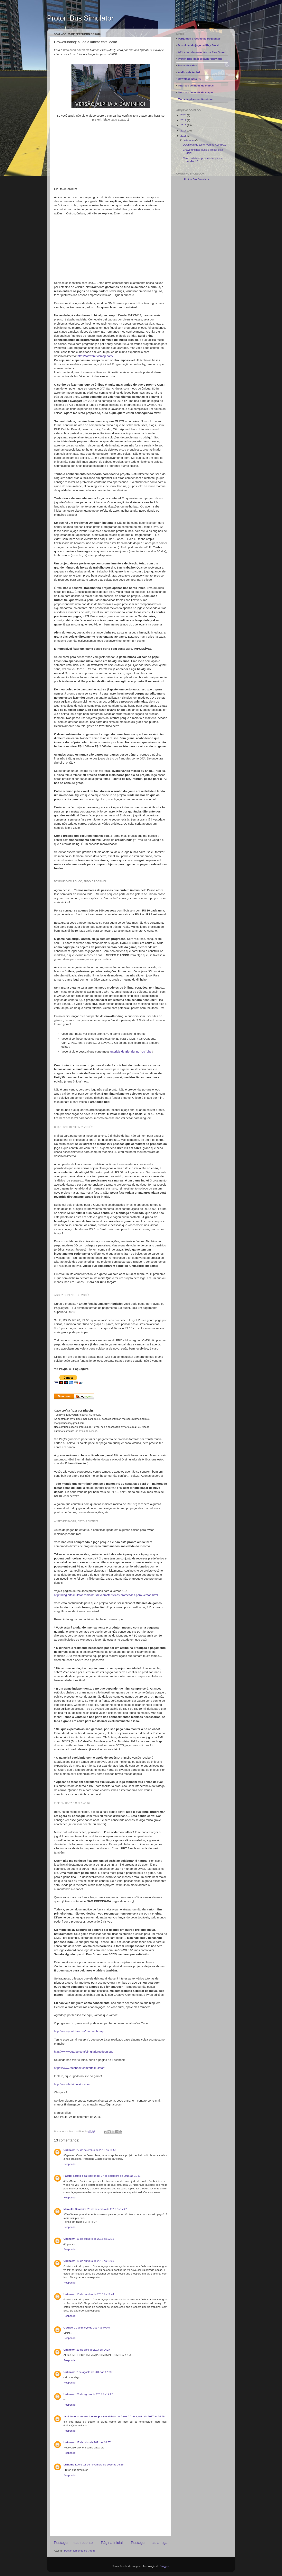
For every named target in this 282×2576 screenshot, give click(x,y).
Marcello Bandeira (74, 2209)
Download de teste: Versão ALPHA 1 (204, 144)
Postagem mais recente (73, 2543)
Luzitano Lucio (72, 2464)
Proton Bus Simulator (80, 18)
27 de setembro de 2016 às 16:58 (96, 2150)
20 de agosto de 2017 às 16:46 (146, 2416)
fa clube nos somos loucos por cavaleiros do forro (95, 2416)
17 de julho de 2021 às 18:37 (94, 2442)
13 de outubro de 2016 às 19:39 (95, 2260)
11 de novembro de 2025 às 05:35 (103, 2464)
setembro (189, 140)
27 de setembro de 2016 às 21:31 (120, 2175)
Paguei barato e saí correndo (81, 2175)
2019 (183, 120)
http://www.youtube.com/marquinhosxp (79, 2031)
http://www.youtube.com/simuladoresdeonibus (83, 2051)
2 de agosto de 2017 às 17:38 (94, 2372)
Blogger (164, 2566)
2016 (183, 135)
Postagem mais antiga (149, 2543)
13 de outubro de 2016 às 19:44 (95, 2294)
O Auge (68, 2327)
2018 (183, 125)
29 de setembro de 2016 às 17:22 (107, 2209)
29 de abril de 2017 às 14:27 (93, 2349)
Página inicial (112, 2543)
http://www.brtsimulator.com (71, 2084)
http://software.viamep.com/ (95, 356)
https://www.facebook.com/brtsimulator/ (79, 2067)
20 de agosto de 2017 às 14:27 (95, 2394)
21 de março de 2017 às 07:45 (92, 2327)
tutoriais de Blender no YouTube (131, 1051)
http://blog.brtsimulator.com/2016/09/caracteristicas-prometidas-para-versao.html (106, 1595)
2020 (183, 115)
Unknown (69, 2150)
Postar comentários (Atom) (80, 2550)
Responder (69, 2164)
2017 (183, 130)
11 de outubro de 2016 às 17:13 (95, 2238)
